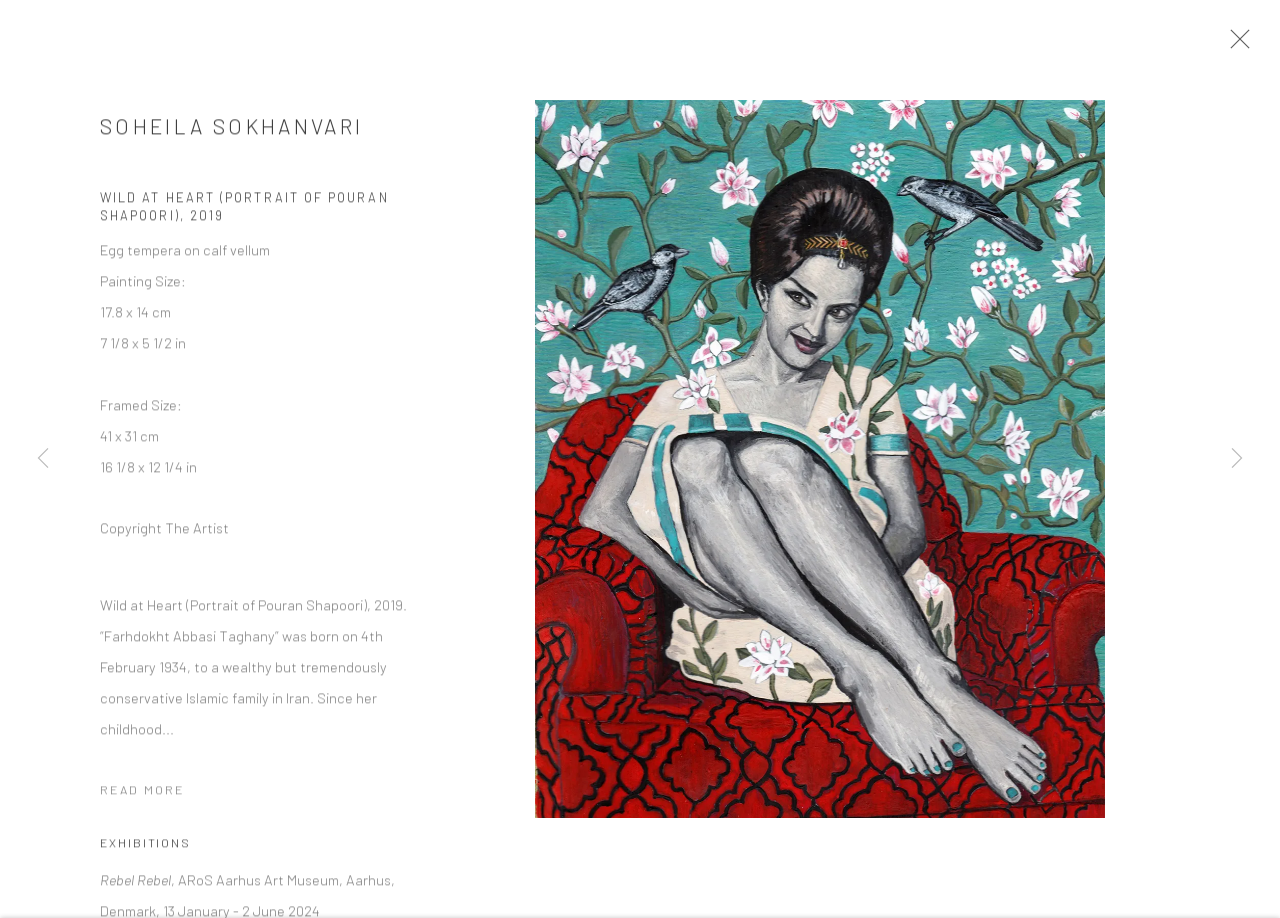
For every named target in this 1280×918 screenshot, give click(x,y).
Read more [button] (142, 798)
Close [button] (1252, 45)
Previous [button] (43, 459)
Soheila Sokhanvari (231, 134)
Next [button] (1237, 459)
